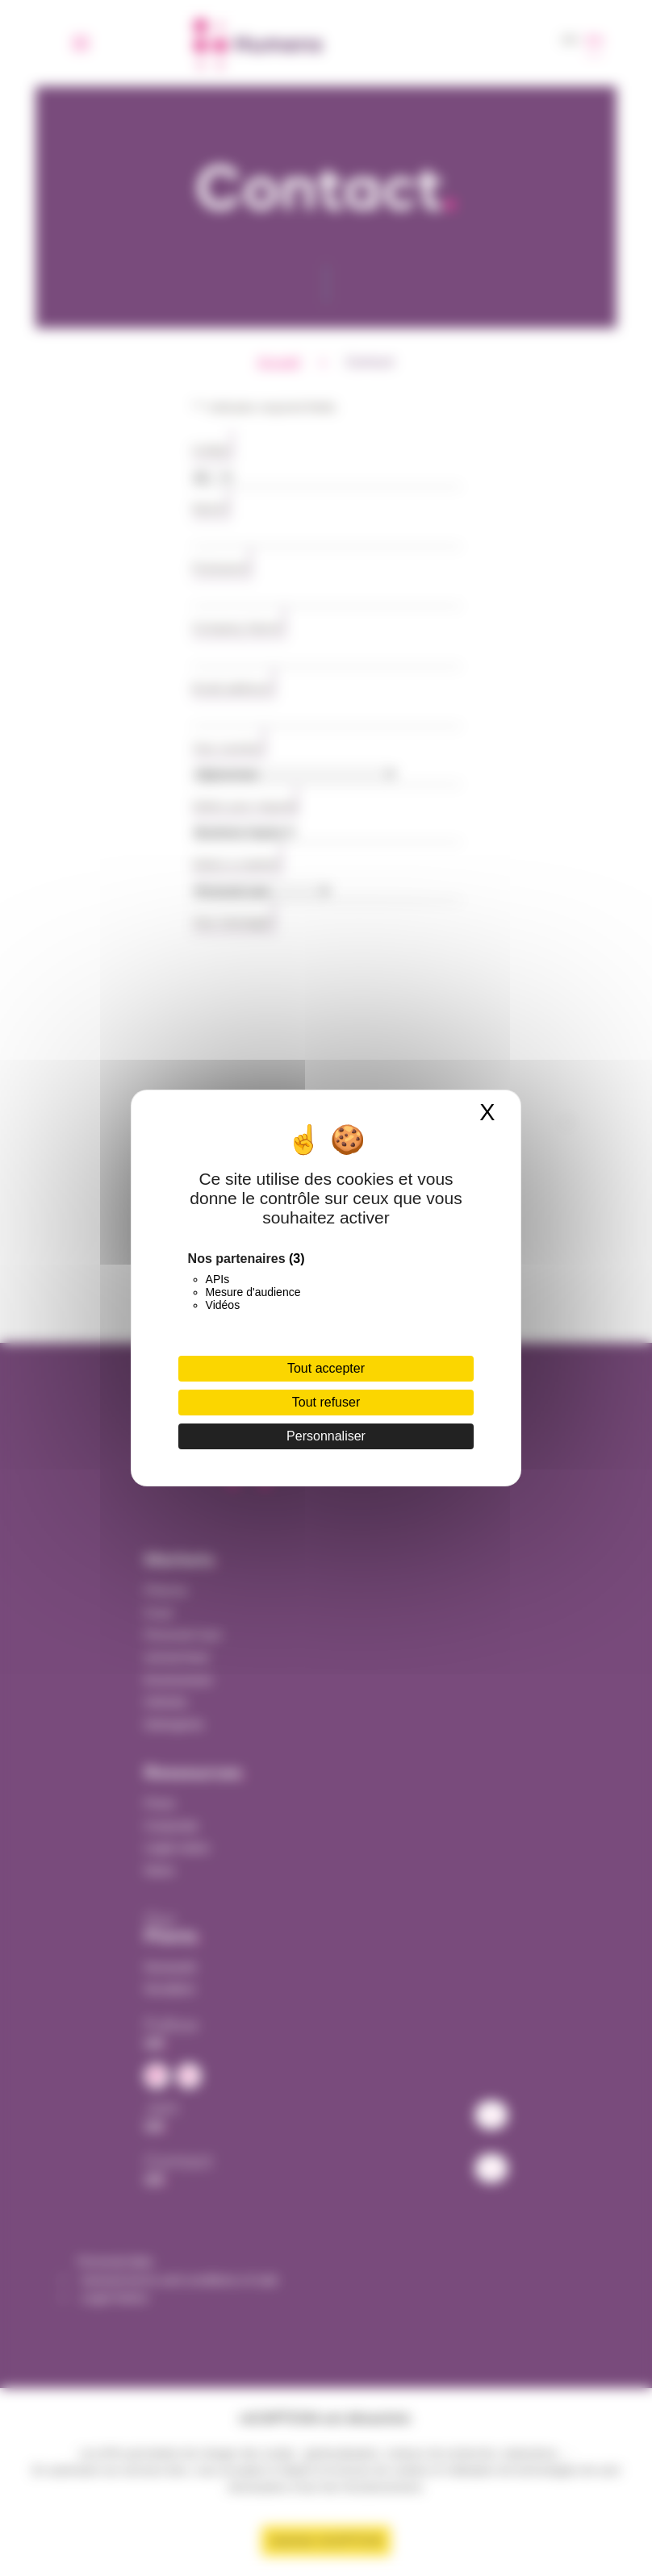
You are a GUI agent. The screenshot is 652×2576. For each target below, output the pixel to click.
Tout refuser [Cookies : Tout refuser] (326, 1402)
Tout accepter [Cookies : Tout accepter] (326, 1368)
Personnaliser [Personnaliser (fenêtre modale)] (326, 1436)
